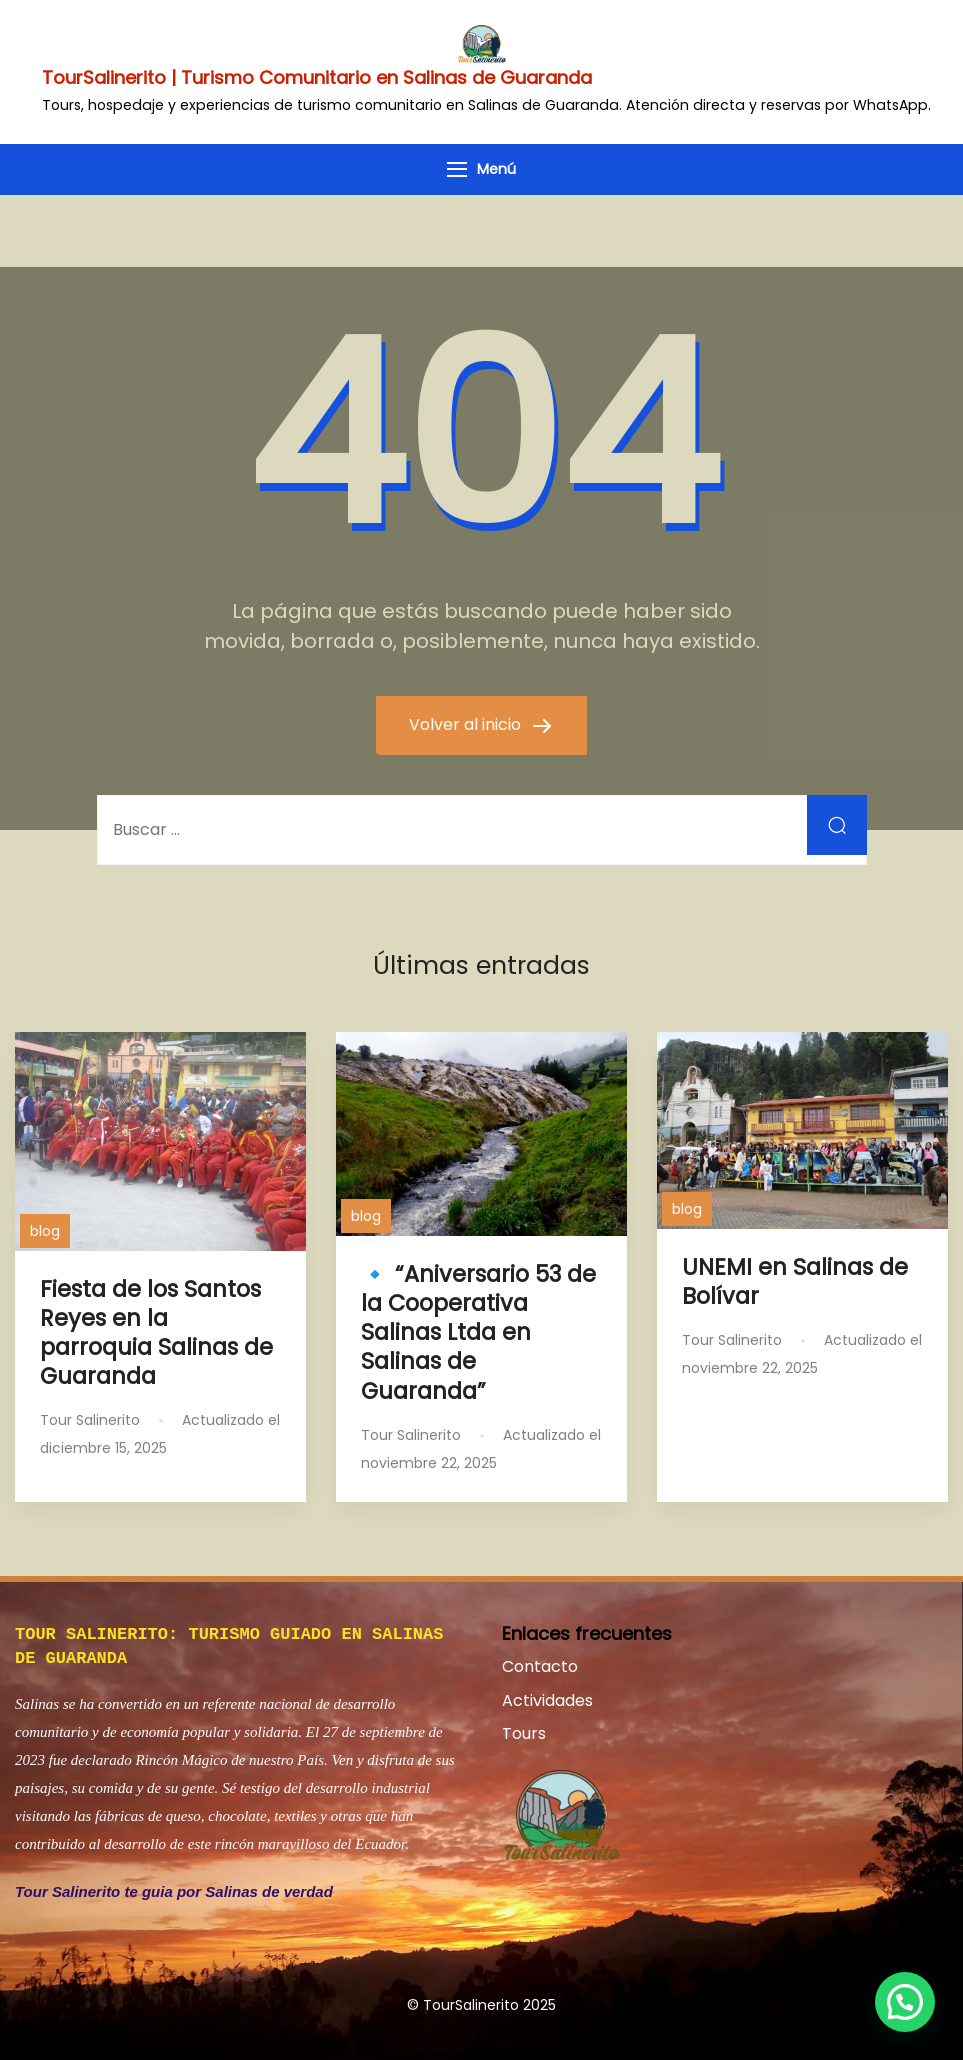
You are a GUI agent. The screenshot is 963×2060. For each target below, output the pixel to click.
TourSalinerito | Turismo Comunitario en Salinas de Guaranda (317, 77)
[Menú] (457, 169)
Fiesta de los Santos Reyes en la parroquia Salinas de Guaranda (156, 1332)
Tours (524, 1733)
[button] (905, 2002)
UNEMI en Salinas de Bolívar (795, 1281)
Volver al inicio (467, 724)
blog (45, 1231)
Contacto (540, 1666)
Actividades (547, 1700)
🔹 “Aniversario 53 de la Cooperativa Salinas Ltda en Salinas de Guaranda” (478, 1332)
